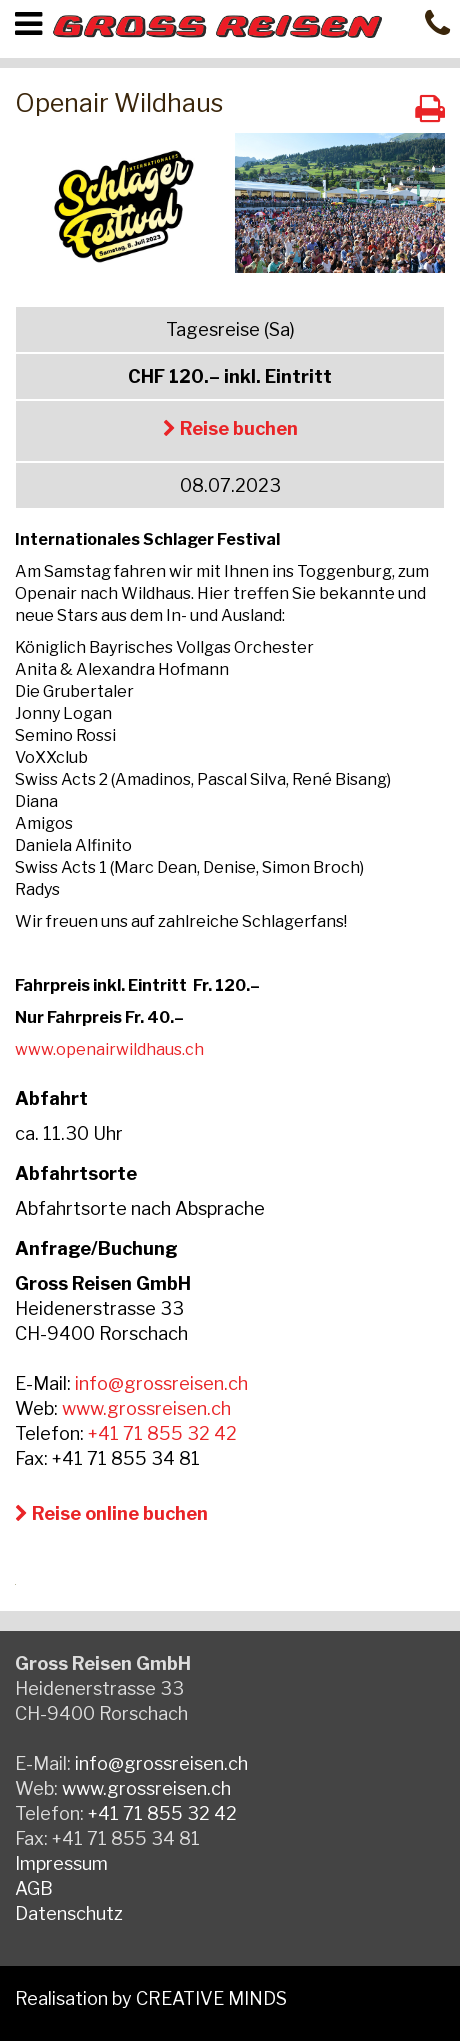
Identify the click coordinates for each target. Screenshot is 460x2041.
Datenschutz (69, 1913)
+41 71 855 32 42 (162, 1433)
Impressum (61, 1863)
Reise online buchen (111, 1513)
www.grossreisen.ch (146, 1408)
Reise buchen (230, 428)
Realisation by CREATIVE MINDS (151, 1998)
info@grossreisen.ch (161, 1383)
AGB (34, 1888)
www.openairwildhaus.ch (109, 1049)
